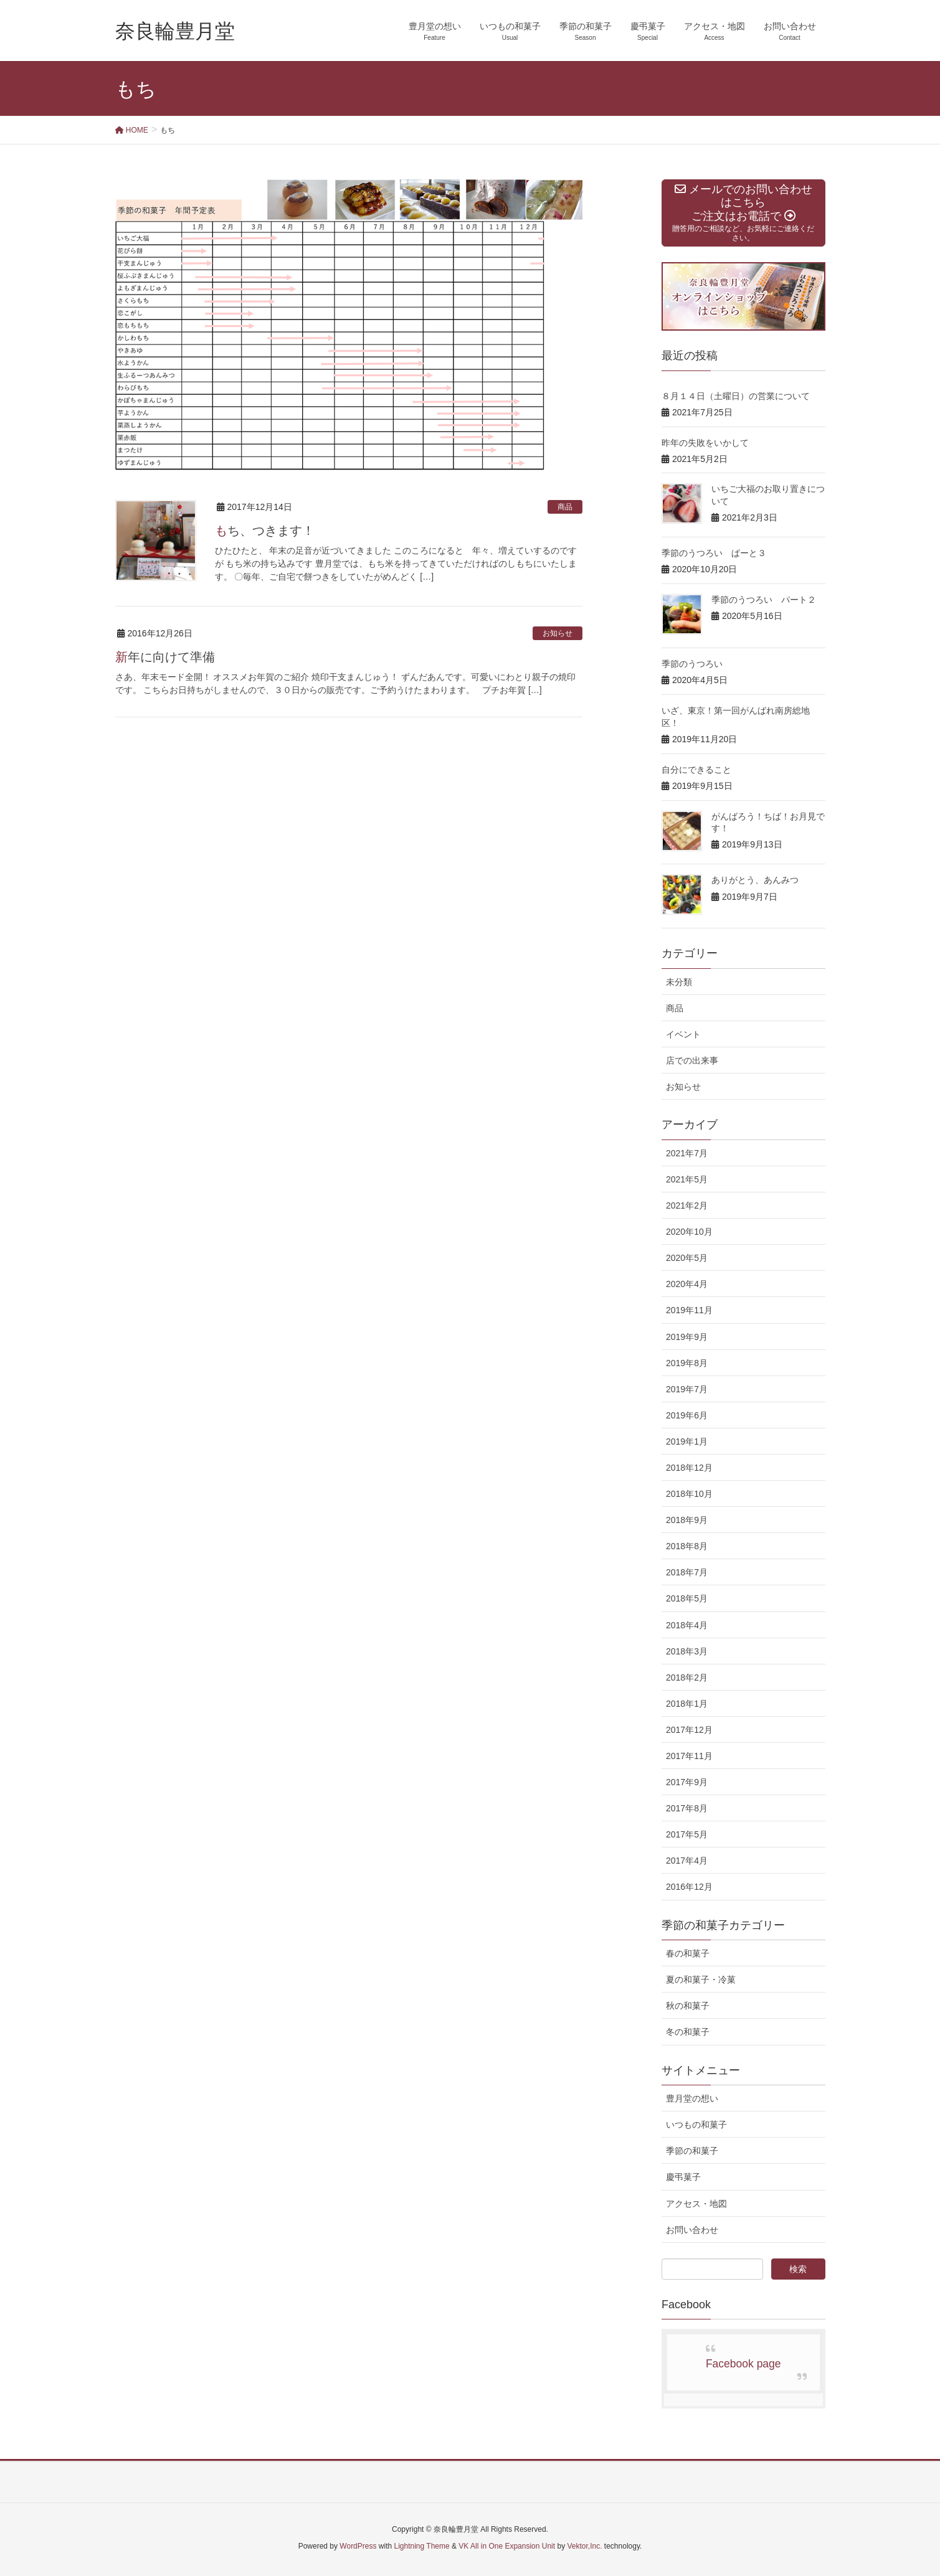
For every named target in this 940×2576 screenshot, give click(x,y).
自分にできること (696, 770)
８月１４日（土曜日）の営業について (736, 396)
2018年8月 (687, 1546)
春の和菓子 (688, 1953)
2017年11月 (689, 1756)
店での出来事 (692, 1060)
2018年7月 (687, 1572)
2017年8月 (687, 1808)
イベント (683, 1034)
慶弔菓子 (683, 2177)
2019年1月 (687, 1441)
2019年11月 (689, 1310)
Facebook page (743, 2363)
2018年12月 (689, 1468)
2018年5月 (687, 1598)
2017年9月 (687, 1782)
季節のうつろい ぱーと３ (714, 553)
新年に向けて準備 (165, 657)
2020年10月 (689, 1232)
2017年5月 (687, 1834)
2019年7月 (687, 1389)
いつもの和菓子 (696, 2125)
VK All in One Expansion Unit (506, 2546)
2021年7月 (687, 1153)
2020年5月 (687, 1258)
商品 (565, 506)
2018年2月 (687, 1677)
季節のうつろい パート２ (763, 600)
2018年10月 (689, 1494)
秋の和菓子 (688, 2006)
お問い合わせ (692, 2230)
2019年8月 (687, 1363)
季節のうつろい (692, 664)
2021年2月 (687, 1205)
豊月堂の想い (692, 2098)
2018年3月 (687, 1651)
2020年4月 (687, 1284)
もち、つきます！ (265, 530)
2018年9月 (687, 1520)
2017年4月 (687, 1861)
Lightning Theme (422, 2546)
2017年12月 (689, 1730)
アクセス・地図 (696, 2204)
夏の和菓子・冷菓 (701, 1979)
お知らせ (557, 633)
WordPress (357, 2546)
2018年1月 (687, 1704)
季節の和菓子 (692, 2151)
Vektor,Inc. (584, 2546)
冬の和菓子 (688, 2032)
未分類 (679, 982)
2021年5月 (687, 1179)
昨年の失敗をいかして (705, 443)
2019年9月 (687, 1337)
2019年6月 (687, 1415)
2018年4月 (687, 1625)
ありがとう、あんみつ (755, 880)
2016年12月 (689, 1887)
